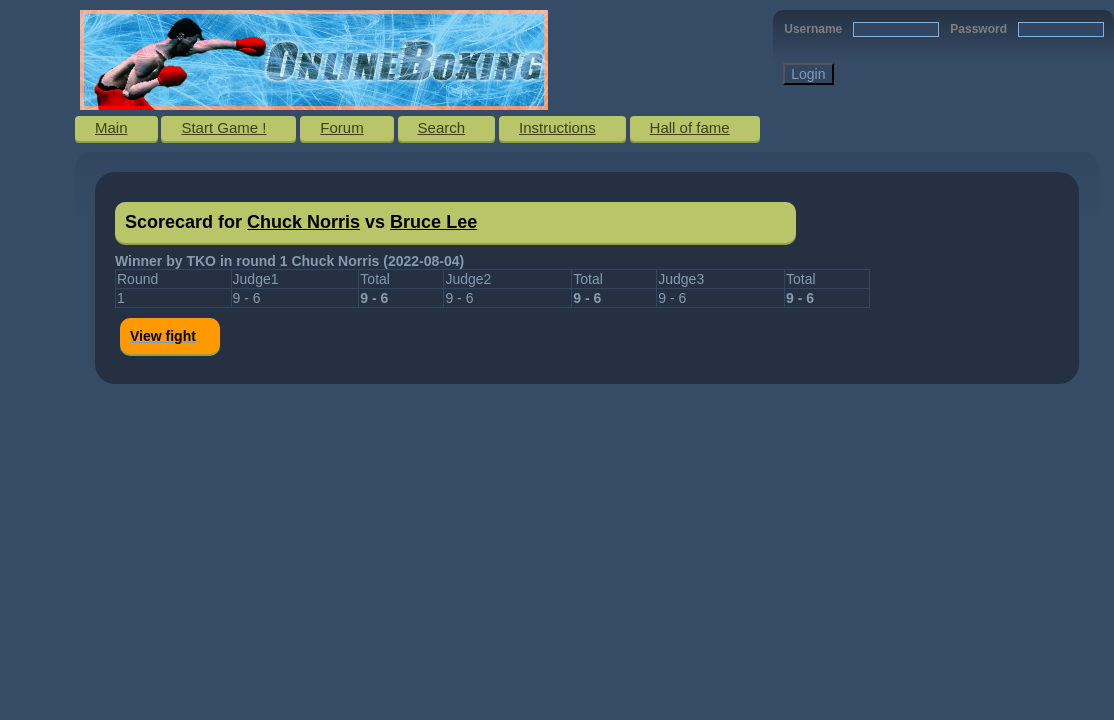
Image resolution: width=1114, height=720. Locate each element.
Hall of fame (690, 127)
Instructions (557, 127)
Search (442, 127)
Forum (341, 127)
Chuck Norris (303, 222)
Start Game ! (223, 127)
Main (111, 127)
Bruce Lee (433, 222)
